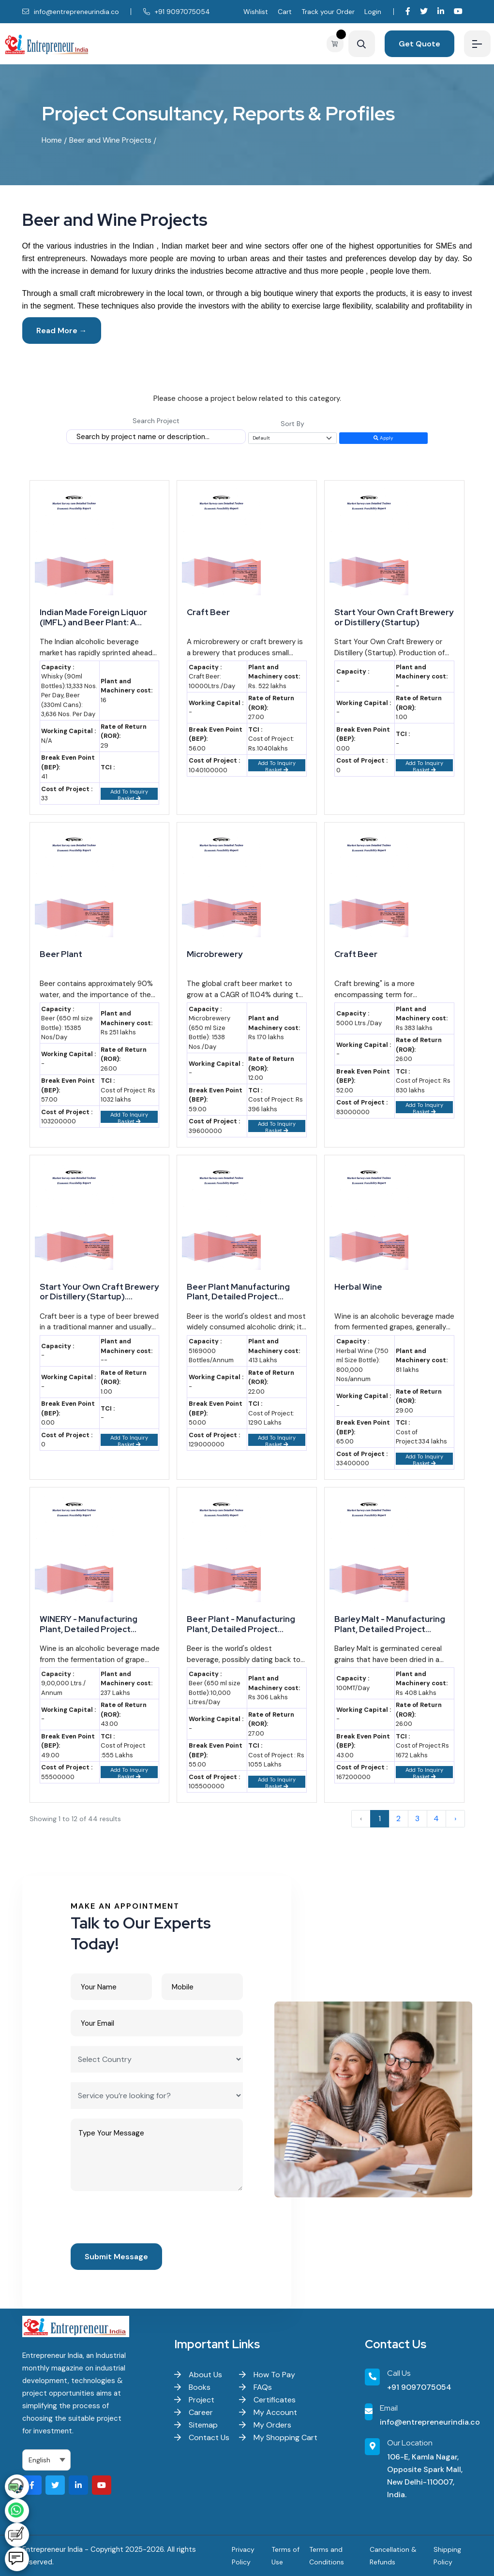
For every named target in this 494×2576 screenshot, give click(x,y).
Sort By (292, 423)
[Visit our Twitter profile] (424, 11)
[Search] (361, 43)
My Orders (265, 2425)
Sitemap (196, 2425)
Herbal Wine (358, 1287)
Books (192, 2387)
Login (372, 11)
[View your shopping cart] (337, 43)
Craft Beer (208, 612)
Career (193, 2412)
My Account (268, 2412)
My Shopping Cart (278, 2437)
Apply (383, 438)
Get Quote (419, 44)
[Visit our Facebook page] (407, 11)
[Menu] (477, 43)
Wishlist (255, 11)
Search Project (156, 420)
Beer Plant (61, 954)
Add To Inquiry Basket (129, 794)
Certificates (267, 2400)
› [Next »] (455, 1818)
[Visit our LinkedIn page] (440, 11)
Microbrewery (214, 954)
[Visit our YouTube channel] (458, 11)
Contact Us (201, 2437)
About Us (198, 2375)
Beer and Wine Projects (110, 140)
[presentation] (144, 2219)
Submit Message (116, 2257)
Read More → (61, 330)
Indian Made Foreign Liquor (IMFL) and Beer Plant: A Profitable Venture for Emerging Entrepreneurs (93, 617)
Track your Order (328, 11)
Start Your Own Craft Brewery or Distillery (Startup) (393, 617)
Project (194, 2400)
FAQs (255, 2387)
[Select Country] (157, 2059)
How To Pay (267, 2375)
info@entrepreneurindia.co (70, 11)
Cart (285, 11)
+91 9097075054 (176, 11)
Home (52, 140)
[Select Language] (46, 2460)
